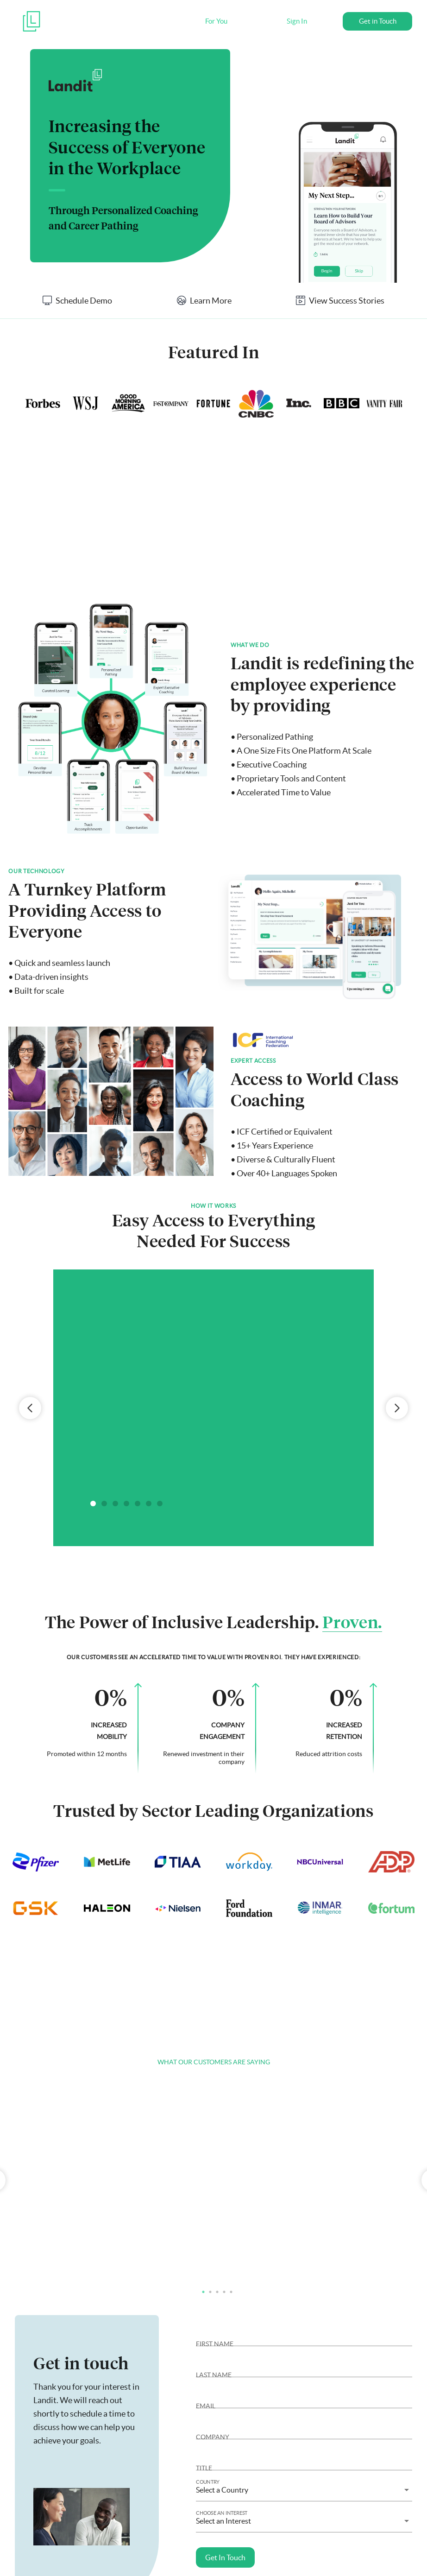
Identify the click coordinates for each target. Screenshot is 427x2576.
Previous (30, 1408)
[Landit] (31, 28)
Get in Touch (377, 21)
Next (397, 1408)
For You (216, 21)
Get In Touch (225, 2557)
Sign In (297, 21)
